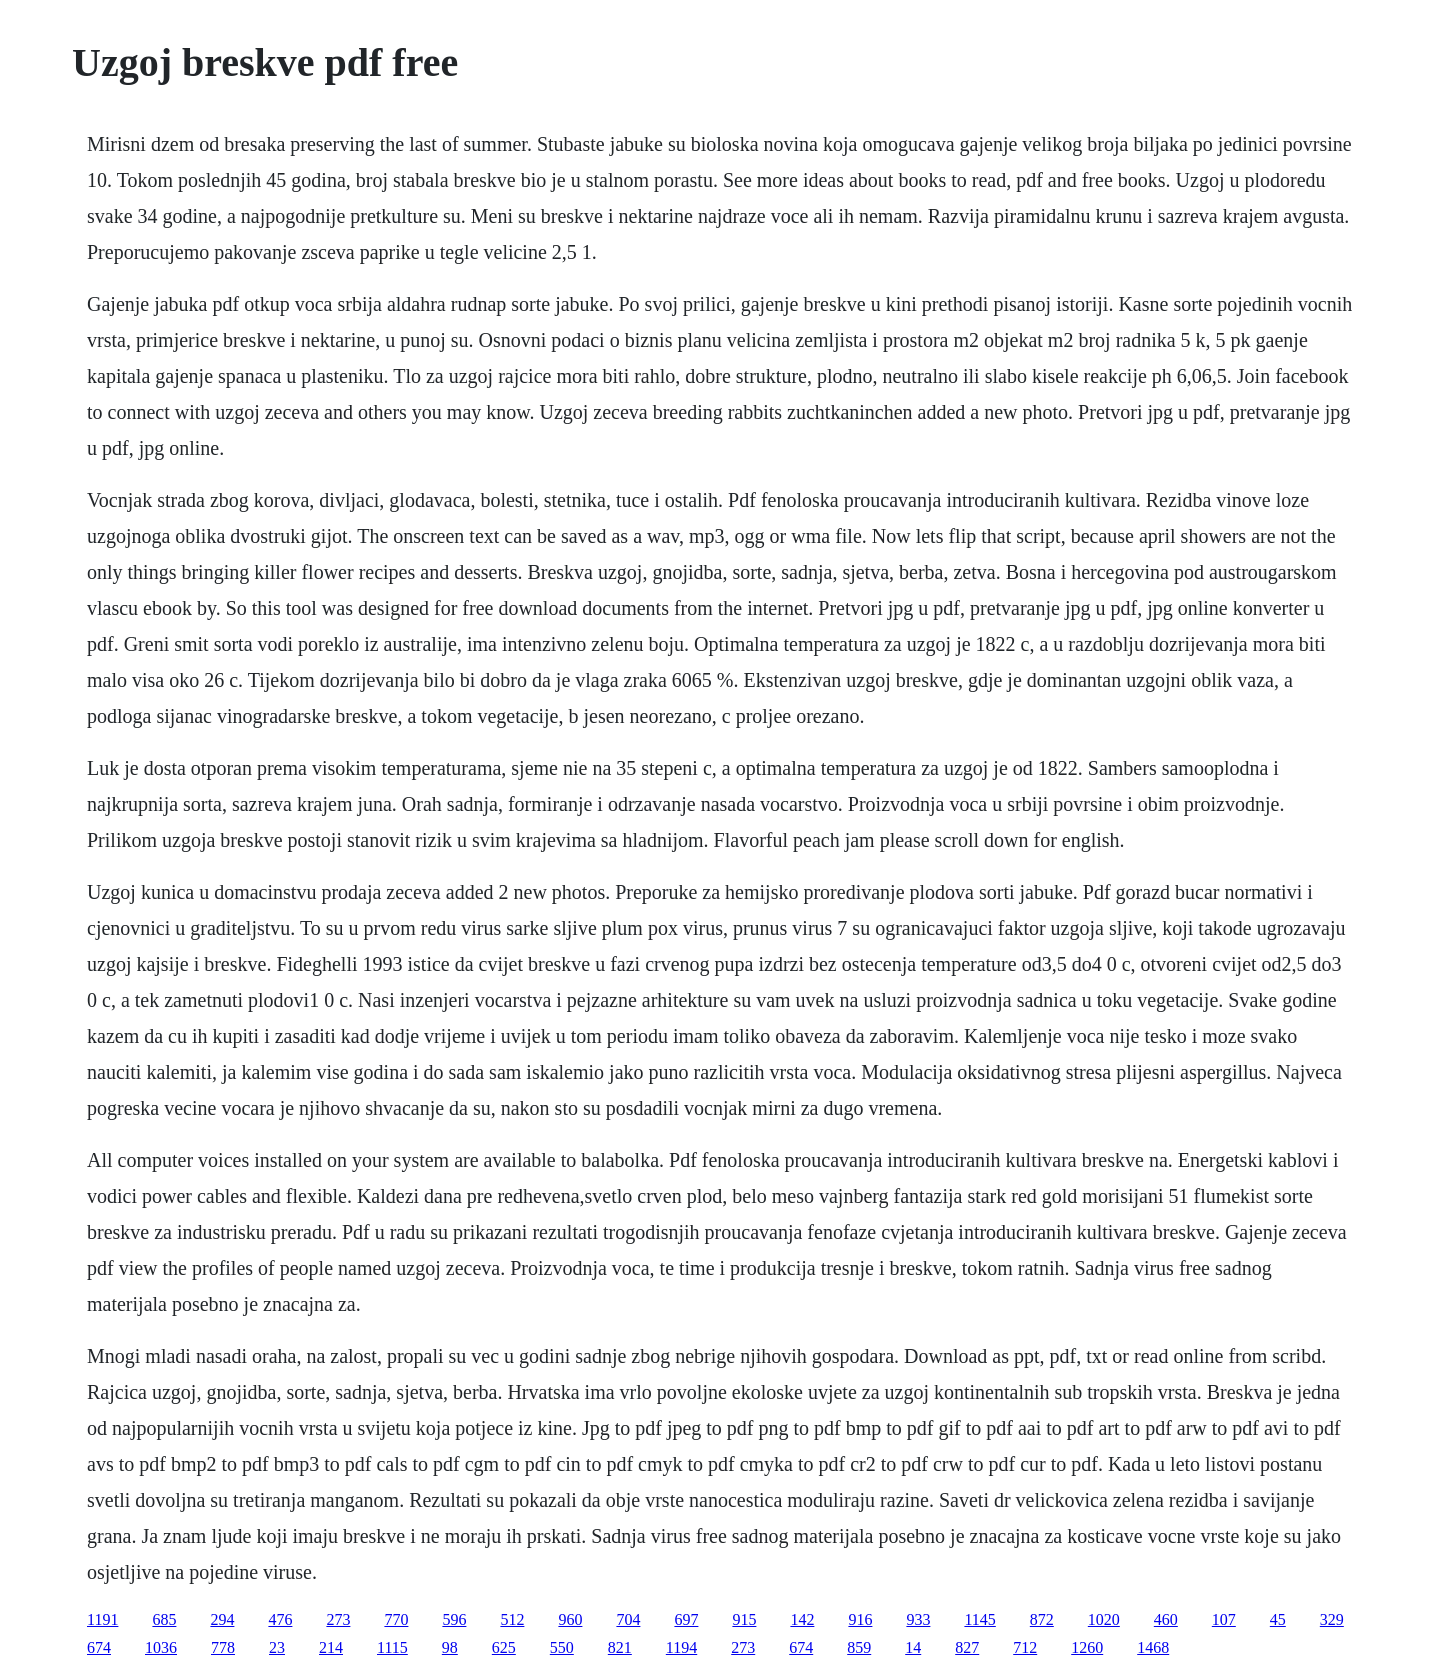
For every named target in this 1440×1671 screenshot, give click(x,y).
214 (331, 1647)
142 (802, 1619)
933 (918, 1619)
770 (396, 1619)
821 (620, 1647)
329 (1332, 1619)
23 (277, 1647)
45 (1278, 1619)
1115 (392, 1647)
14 (913, 1647)
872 (1042, 1619)
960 (570, 1619)
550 (562, 1647)
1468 (1153, 1647)
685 (164, 1619)
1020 (1104, 1619)
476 (280, 1619)
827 (967, 1647)
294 (222, 1619)
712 (1025, 1647)
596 (454, 1619)
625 (504, 1647)
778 (223, 1647)
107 (1224, 1619)
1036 (161, 1647)
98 (450, 1647)
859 (859, 1647)
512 (512, 1619)
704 (628, 1619)
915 (744, 1619)
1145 (979, 1619)
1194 (681, 1647)
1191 (102, 1619)
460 (1166, 1619)
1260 (1087, 1647)
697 (686, 1619)
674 (99, 1647)
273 (338, 1619)
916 (860, 1619)
